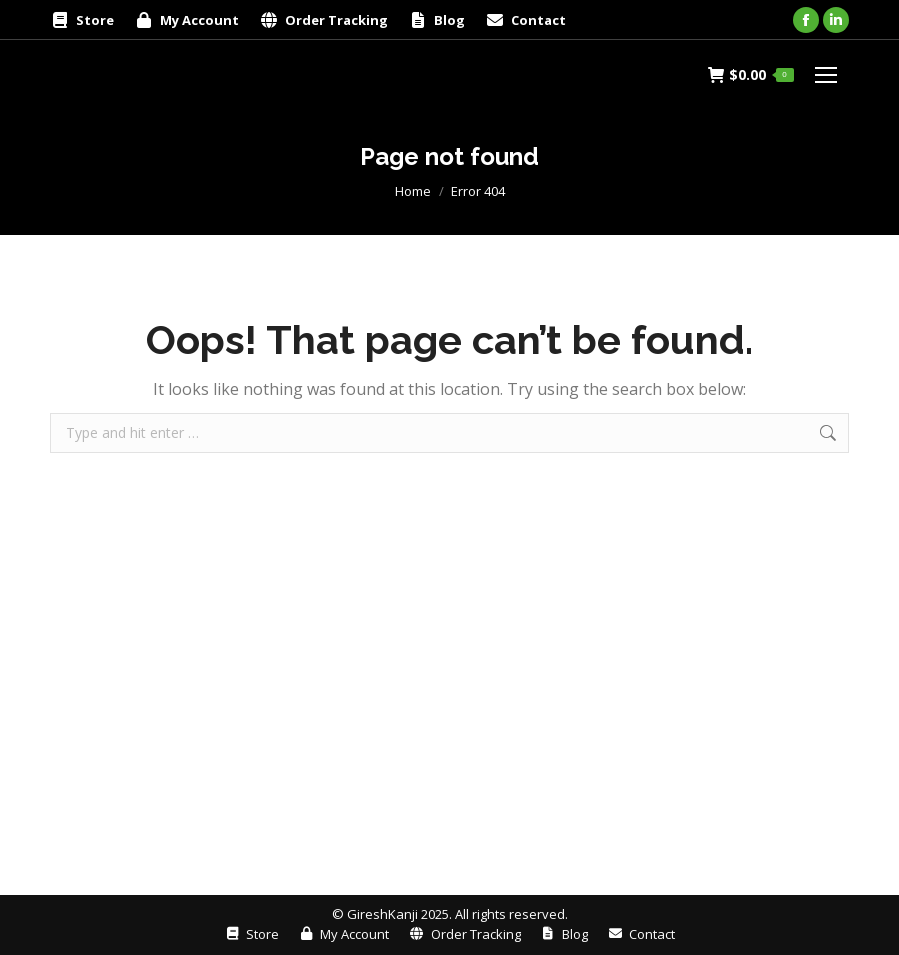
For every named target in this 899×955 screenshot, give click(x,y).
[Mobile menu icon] (826, 75)
